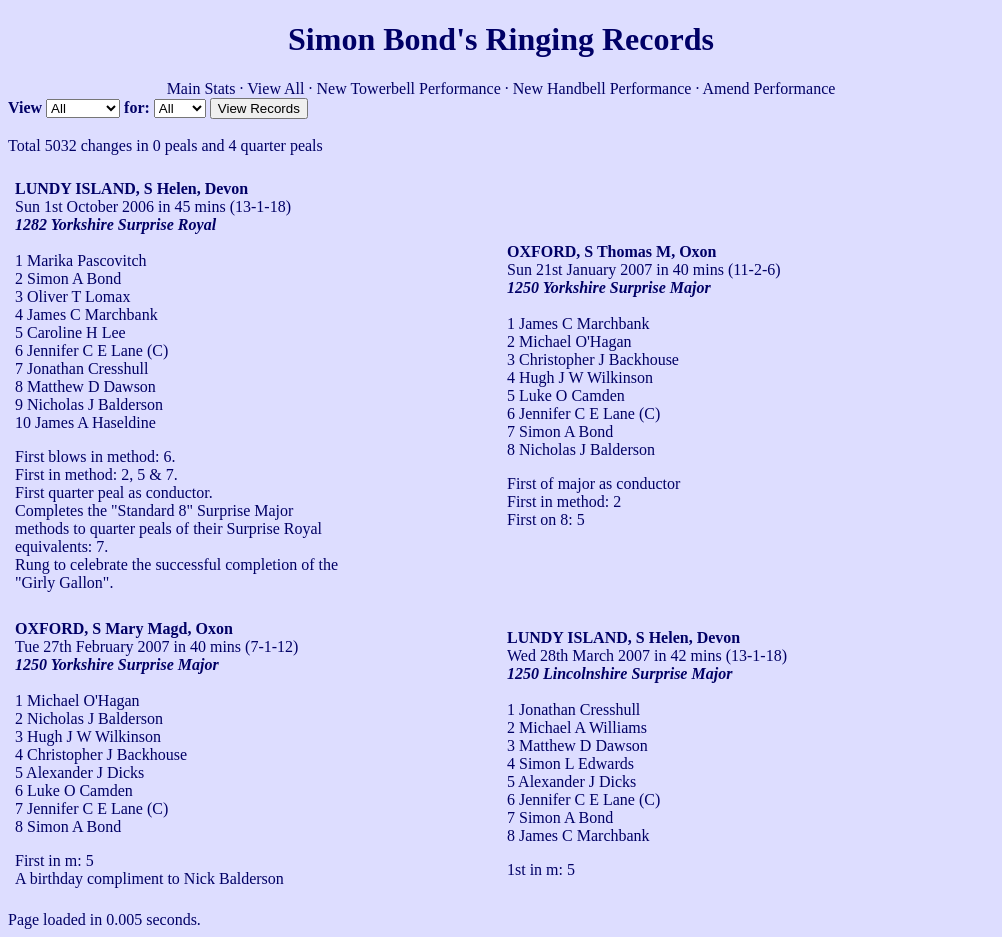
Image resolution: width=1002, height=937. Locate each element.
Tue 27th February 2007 (92, 646)
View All (275, 88)
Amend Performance (769, 88)
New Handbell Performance (602, 88)
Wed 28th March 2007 (578, 655)
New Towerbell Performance (409, 88)
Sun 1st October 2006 (84, 206)
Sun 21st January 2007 (579, 269)
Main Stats (201, 88)
